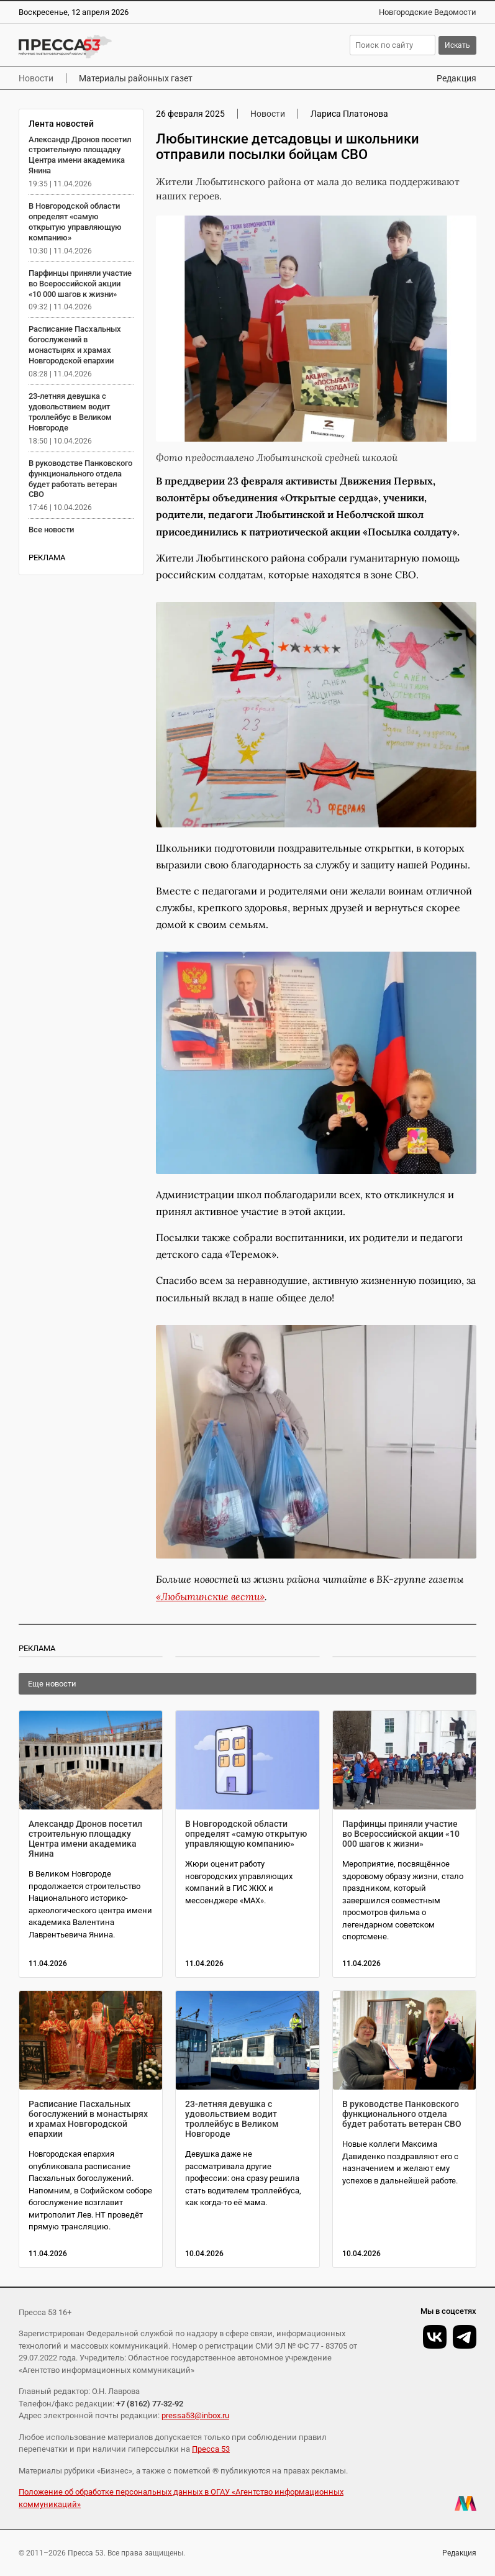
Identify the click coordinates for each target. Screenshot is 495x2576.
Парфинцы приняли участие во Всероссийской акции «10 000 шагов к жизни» (80, 283)
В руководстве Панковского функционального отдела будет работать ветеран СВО (80, 478)
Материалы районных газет (136, 78)
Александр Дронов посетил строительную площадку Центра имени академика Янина (80, 155)
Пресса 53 (211, 2449)
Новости (36, 78)
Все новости (51, 529)
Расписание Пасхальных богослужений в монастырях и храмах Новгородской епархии (75, 344)
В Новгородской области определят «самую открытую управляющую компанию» (75, 221)
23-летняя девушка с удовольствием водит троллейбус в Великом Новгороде (70, 411)
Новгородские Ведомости (427, 12)
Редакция (456, 78)
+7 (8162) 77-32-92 (149, 2403)
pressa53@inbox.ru (195, 2415)
